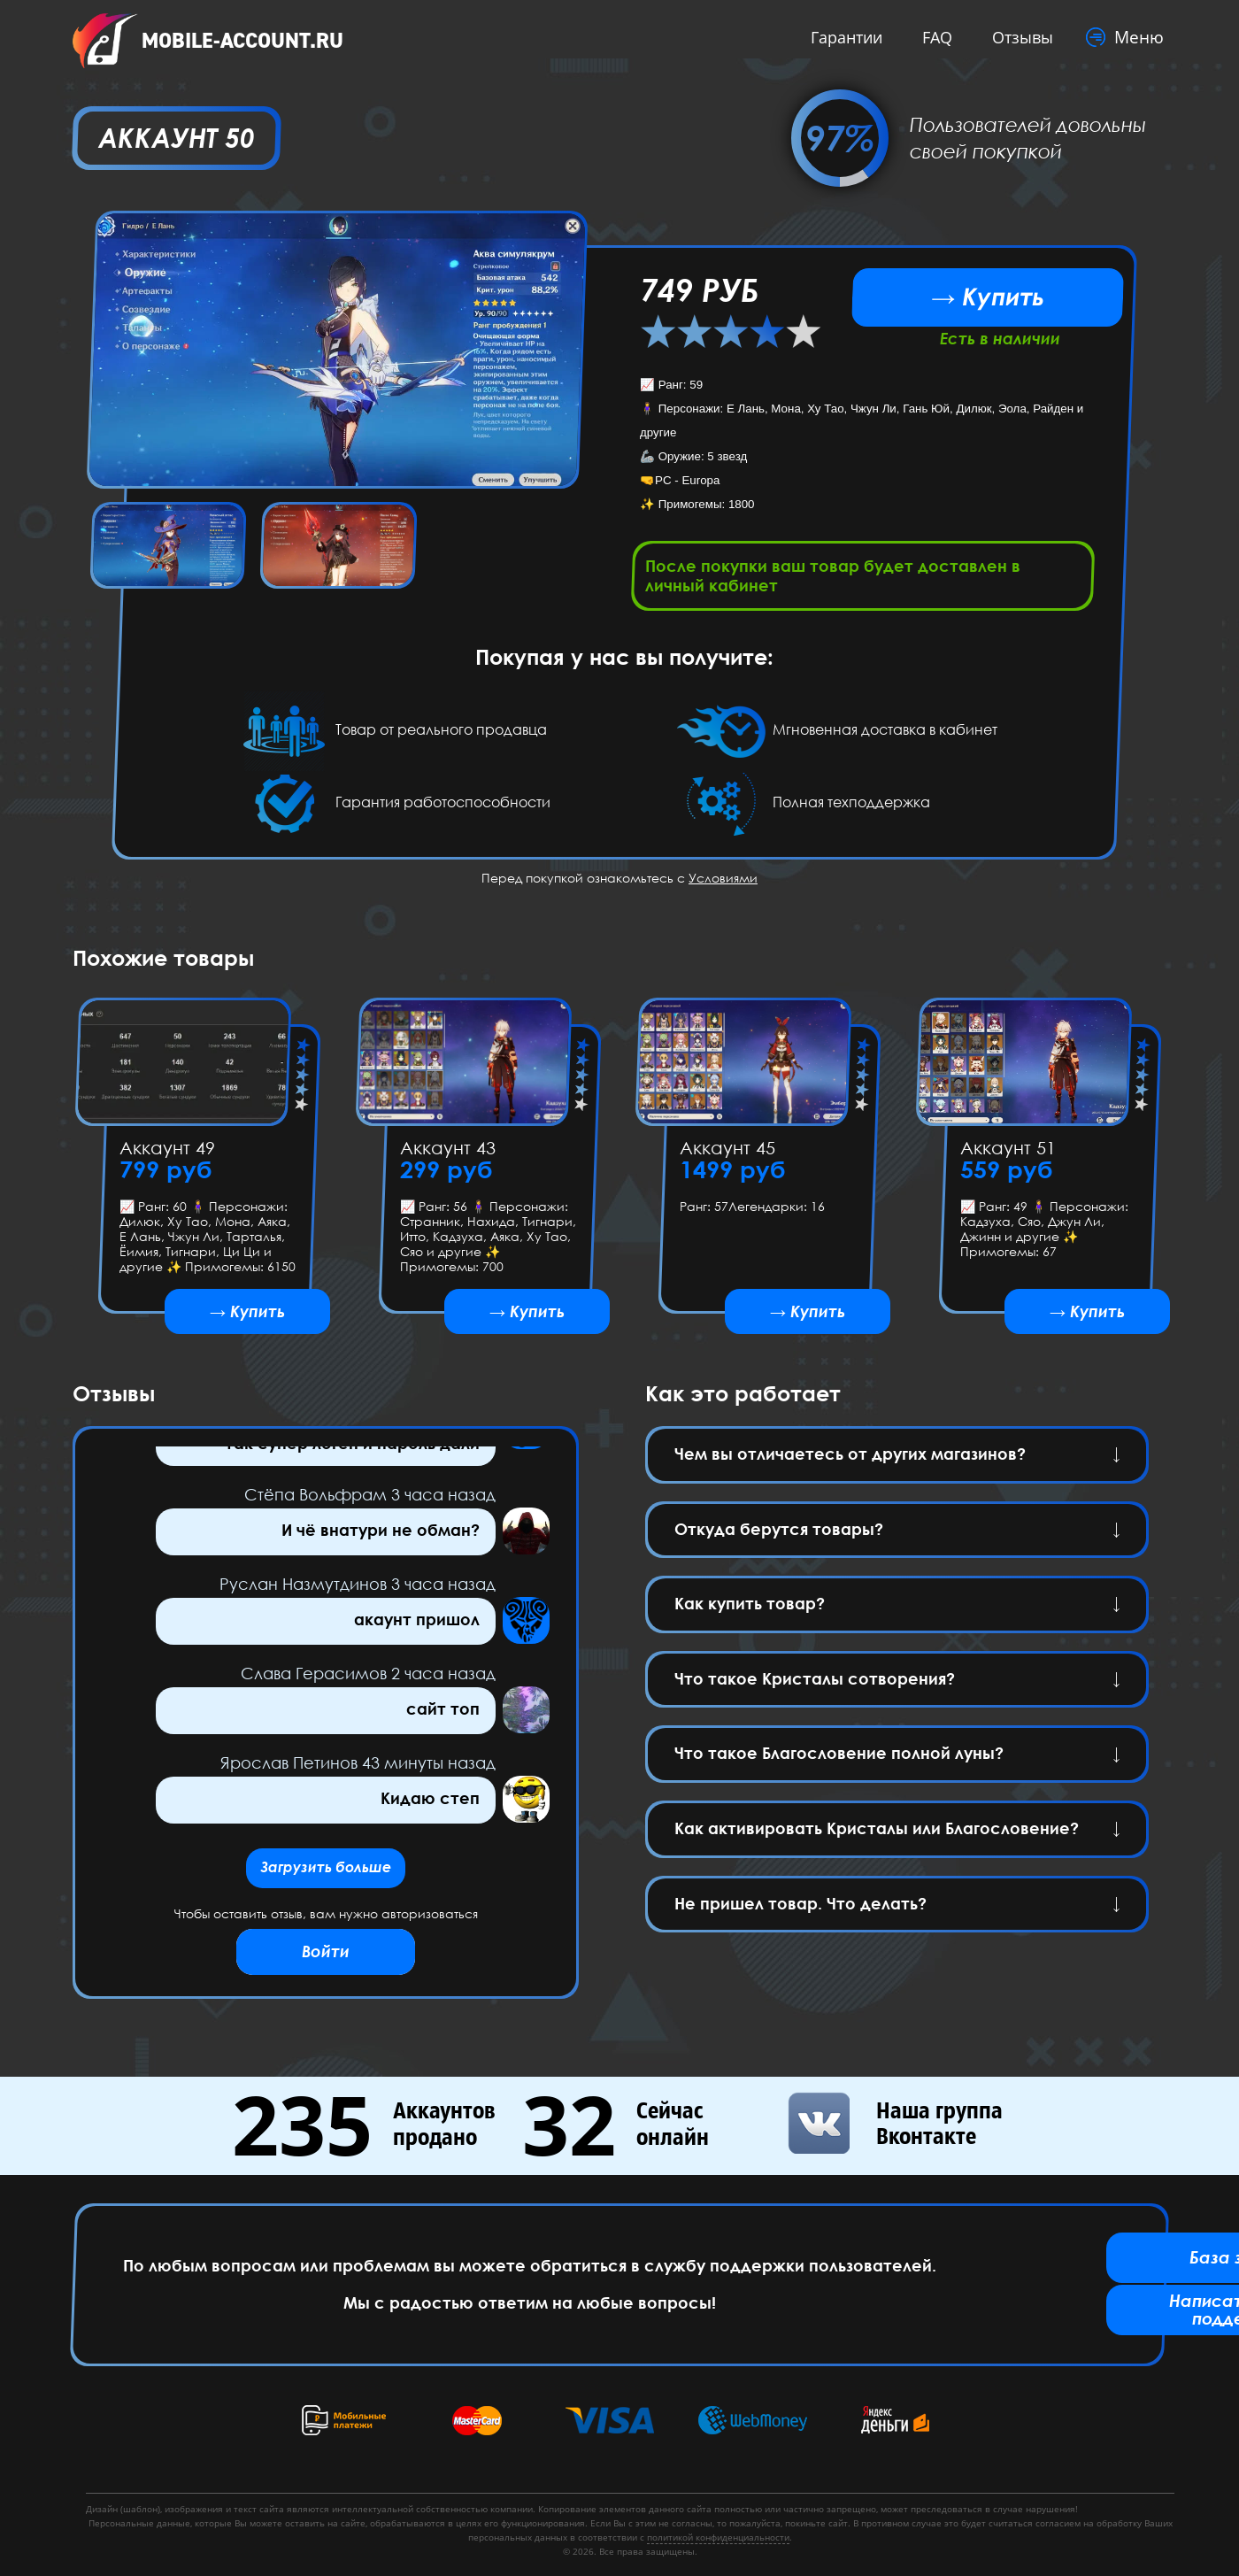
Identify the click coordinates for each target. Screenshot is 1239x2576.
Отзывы (1018, 37)
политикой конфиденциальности (718, 2537)
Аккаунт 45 (727, 1152)
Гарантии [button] (842, 37)
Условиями (723, 883)
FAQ (933, 37)
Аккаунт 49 (167, 1152)
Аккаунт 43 (447, 1152)
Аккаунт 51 (1007, 1152)
